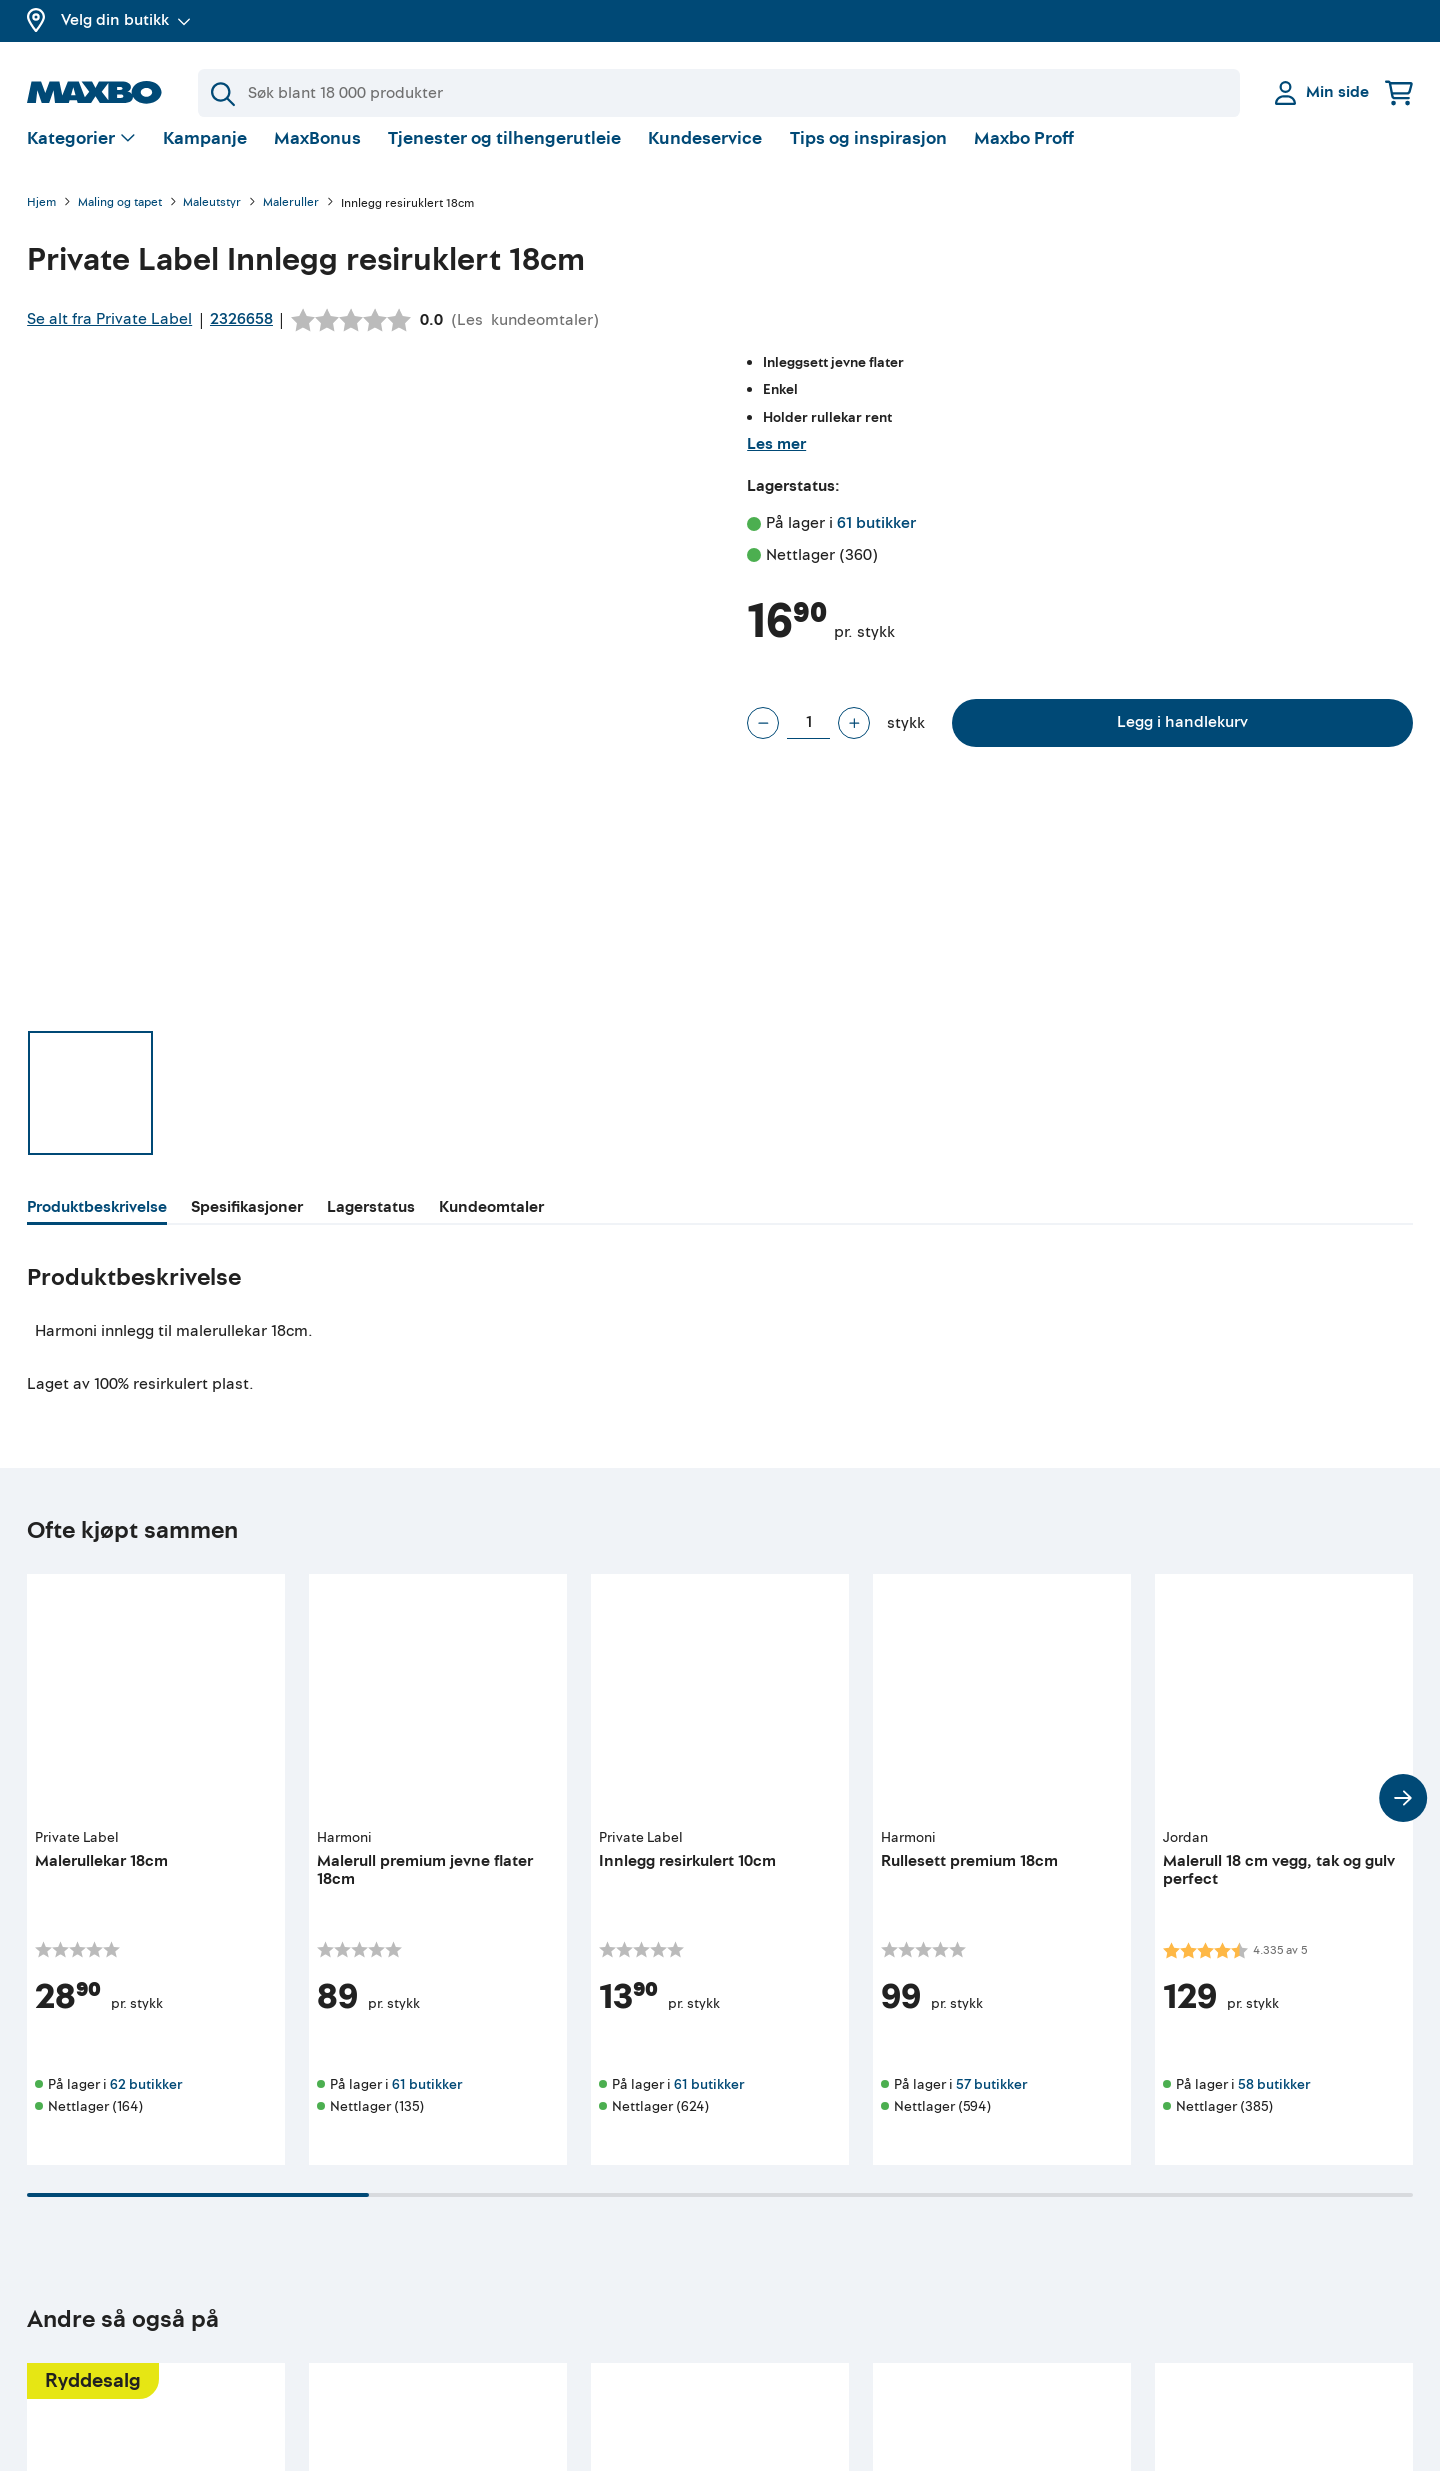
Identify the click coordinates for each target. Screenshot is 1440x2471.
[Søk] (719, 93)
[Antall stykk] (808, 739)
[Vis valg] (81, 155)
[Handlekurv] (1399, 92)
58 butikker (1274, 2100)
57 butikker (991, 2100)
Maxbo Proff (1024, 154)
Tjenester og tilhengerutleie (504, 154)
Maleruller (291, 219)
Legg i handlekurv (1182, 738)
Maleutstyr (212, 219)
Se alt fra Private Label (109, 335)
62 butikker (146, 2100)
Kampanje (205, 154)
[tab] (97, 1226)
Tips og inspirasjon (868, 154)
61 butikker (876, 539)
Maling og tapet (120, 219)
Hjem (41, 219)
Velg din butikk (126, 20)
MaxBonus (317, 154)
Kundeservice (705, 154)
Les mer (776, 460)
